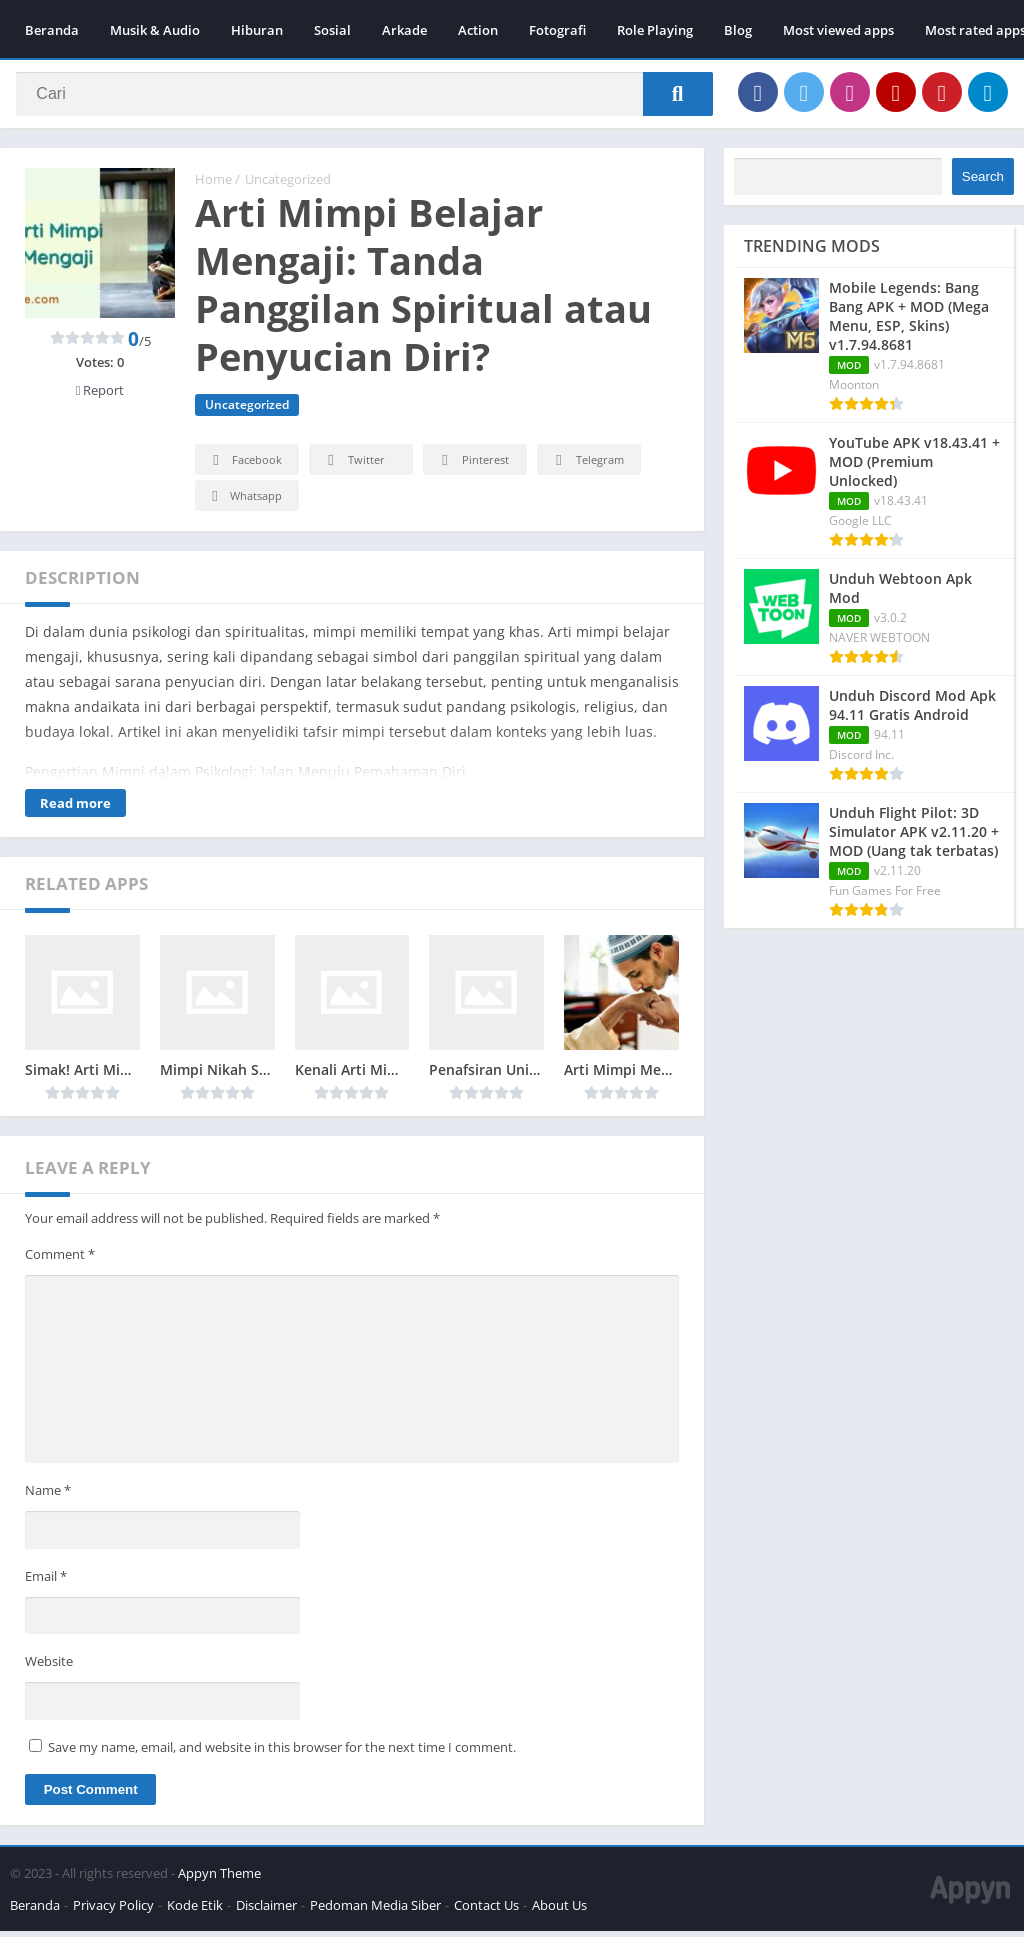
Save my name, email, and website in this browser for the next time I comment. (282, 1753)
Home (213, 185)
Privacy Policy (113, 1911)
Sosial (332, 30)
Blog (738, 30)
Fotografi (557, 30)
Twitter (353, 466)
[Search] (364, 97)
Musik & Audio (155, 30)
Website (49, 1667)
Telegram (586, 466)
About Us (559, 1911)
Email (46, 1581)
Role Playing (655, 30)
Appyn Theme (219, 1879)
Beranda (52, 30)
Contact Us (486, 1911)
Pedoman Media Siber (375, 1911)
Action (478, 30)
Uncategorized (288, 185)
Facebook (244, 466)
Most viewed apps (838, 30)
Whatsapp (244, 502)
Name (48, 1496)
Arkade (404, 30)
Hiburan (257, 30)
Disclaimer (266, 1911)
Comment (60, 1259)
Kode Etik (195, 1911)
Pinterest (472, 466)
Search (983, 182)
